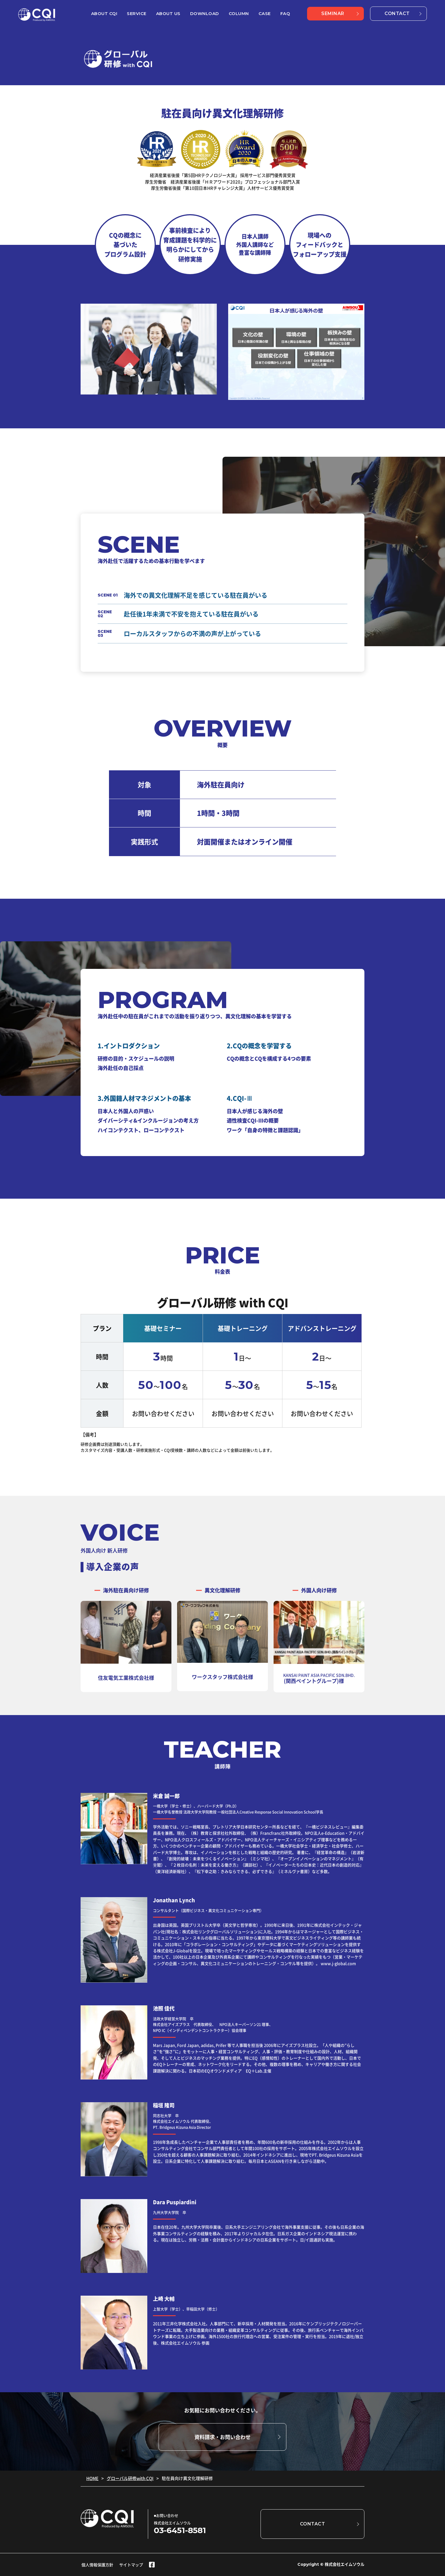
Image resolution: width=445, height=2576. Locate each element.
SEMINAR (332, 13)
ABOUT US (168, 13)
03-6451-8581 (180, 2530)
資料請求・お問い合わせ (222, 2437)
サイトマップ (131, 2564)
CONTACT (397, 13)
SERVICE (136, 13)
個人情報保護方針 (97, 2564)
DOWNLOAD (204, 13)
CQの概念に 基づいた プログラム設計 (125, 244)
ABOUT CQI (104, 13)
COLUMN (239, 13)
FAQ (285, 13)
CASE (265, 13)
